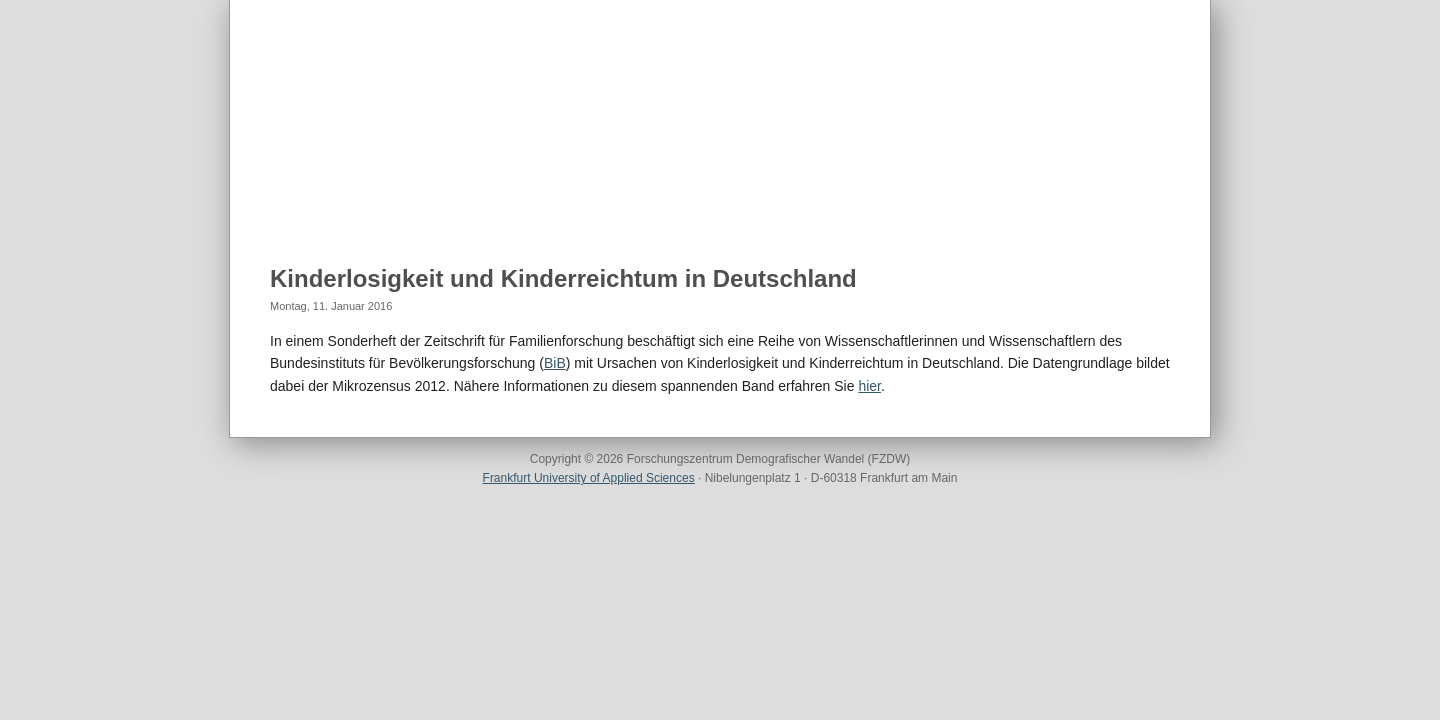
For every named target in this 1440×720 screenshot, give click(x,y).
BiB (555, 363)
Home (290, 201)
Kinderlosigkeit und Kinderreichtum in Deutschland (563, 278)
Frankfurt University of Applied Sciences (589, 478)
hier (869, 386)
